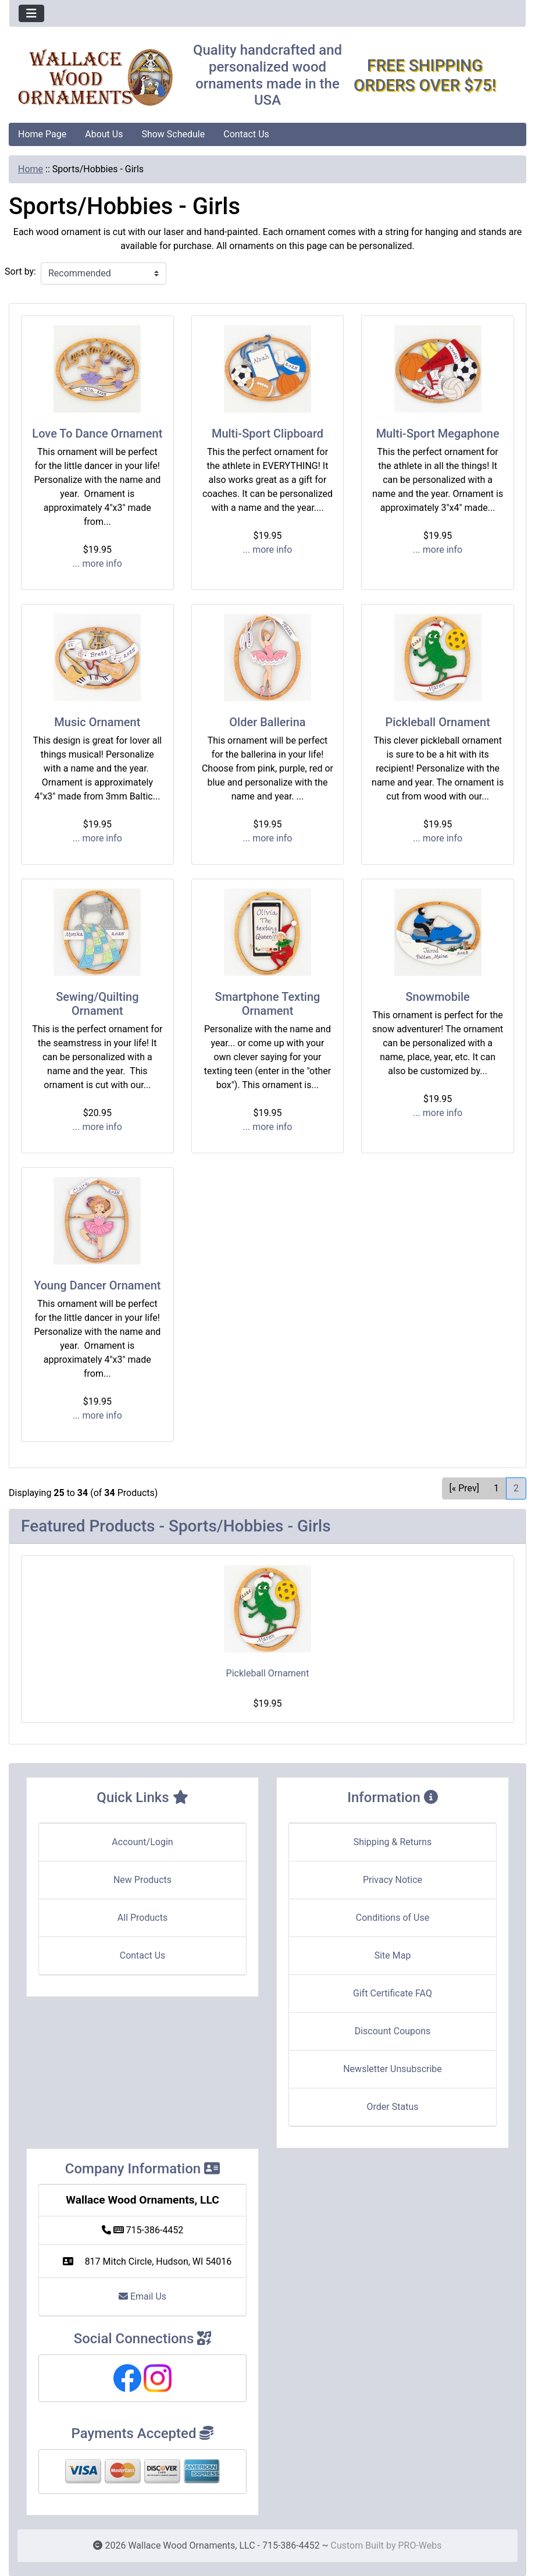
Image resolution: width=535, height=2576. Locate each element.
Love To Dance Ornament (97, 433)
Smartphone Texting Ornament (267, 1004)
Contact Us (246, 134)
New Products (142, 1879)
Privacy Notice (392, 1879)
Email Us (142, 2296)
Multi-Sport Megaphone (438, 433)
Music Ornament (97, 722)
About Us (104, 134)
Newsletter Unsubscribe (392, 2068)
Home (30, 169)
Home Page (42, 134)
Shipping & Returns (393, 1841)
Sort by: (20, 271)
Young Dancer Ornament (97, 1285)
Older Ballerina (267, 722)
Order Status (393, 2106)
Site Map (392, 1955)
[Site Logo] (95, 78)
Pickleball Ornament (437, 722)
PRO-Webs (419, 2545)
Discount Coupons (393, 2031)
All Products (142, 1917)
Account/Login (142, 1841)
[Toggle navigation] (31, 13)
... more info (97, 563)
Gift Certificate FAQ (392, 1993)
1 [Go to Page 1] (496, 1488)
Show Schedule (173, 134)
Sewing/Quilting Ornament (97, 1004)
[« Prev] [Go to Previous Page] (464, 1488)
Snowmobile (437, 997)
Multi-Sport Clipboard (267, 433)
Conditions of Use (392, 1917)
